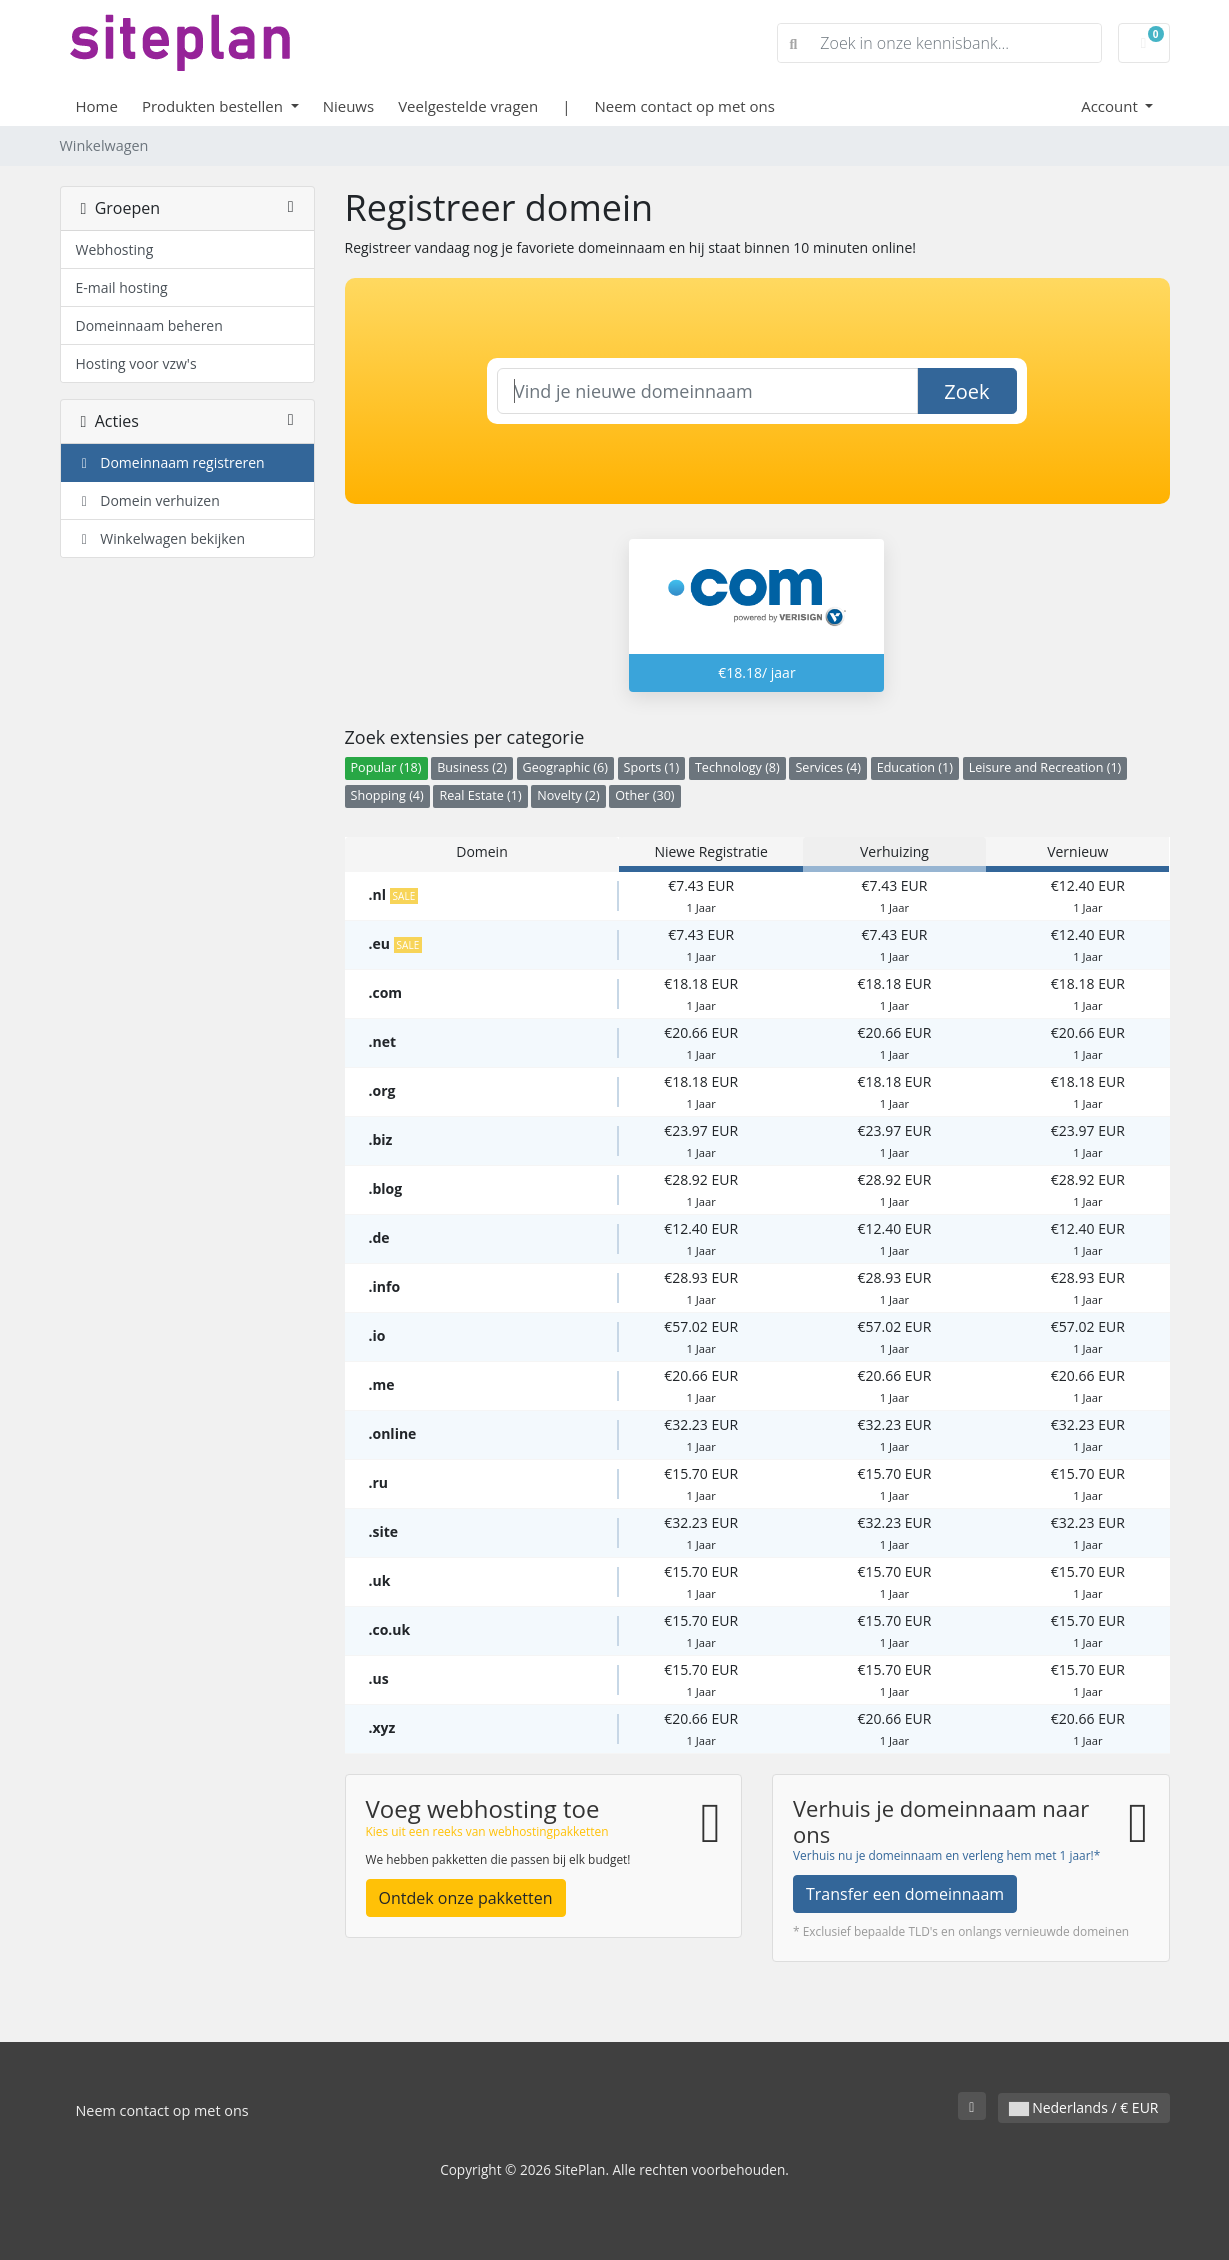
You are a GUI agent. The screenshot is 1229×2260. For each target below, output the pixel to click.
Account (1111, 106)
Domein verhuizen (148, 500)
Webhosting (115, 249)
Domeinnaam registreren (170, 462)
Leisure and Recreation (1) (1045, 767)
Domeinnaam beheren (149, 325)
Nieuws (348, 106)
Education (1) (915, 767)
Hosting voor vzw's (136, 363)
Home (97, 106)
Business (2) (472, 767)
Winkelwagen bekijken (161, 538)
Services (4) (828, 767)
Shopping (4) (387, 795)
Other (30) (644, 795)
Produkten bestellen (214, 106)
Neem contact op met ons (684, 106)
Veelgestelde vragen (468, 106)
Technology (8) (737, 767)
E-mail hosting (122, 287)
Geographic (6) (565, 767)
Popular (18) (386, 767)
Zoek (966, 391)
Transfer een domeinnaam (905, 1894)
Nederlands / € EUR (1084, 2107)
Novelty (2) (568, 795)
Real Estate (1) (480, 795)
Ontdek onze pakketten (466, 1898)
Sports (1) (652, 767)
